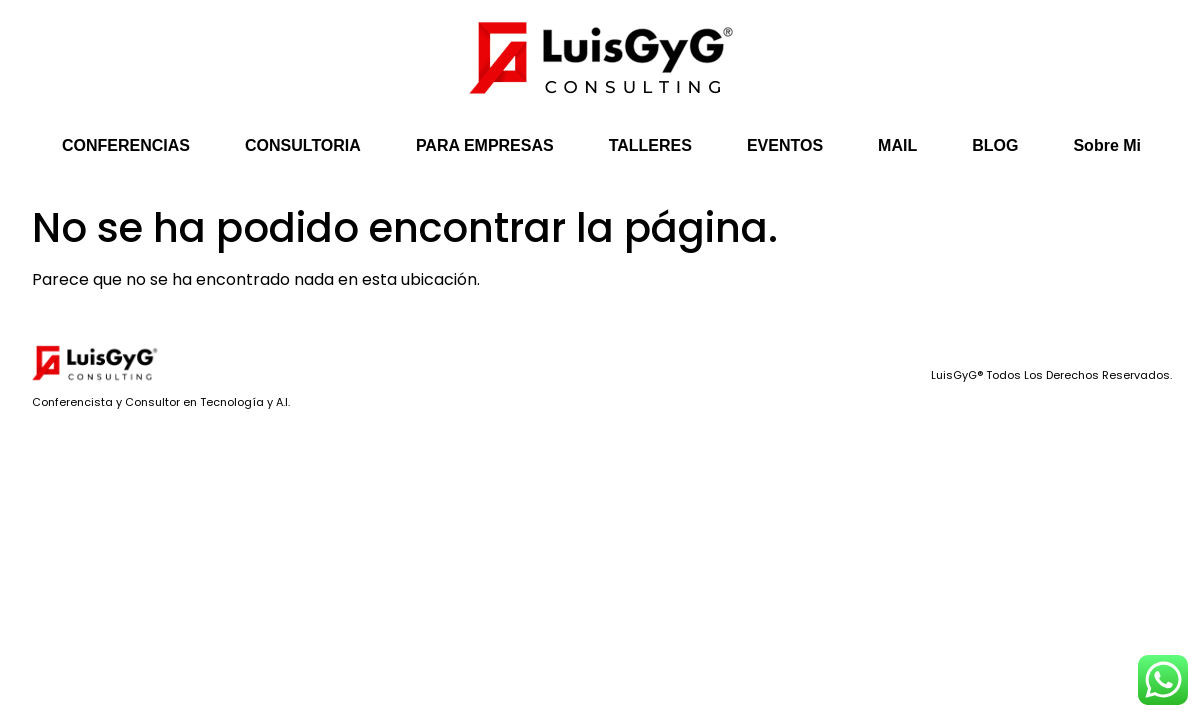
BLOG (995, 145)
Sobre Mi (1107, 145)
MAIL (897, 145)
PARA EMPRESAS (485, 145)
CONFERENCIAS (126, 145)
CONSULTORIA (303, 145)
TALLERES (650, 145)
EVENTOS (785, 145)
